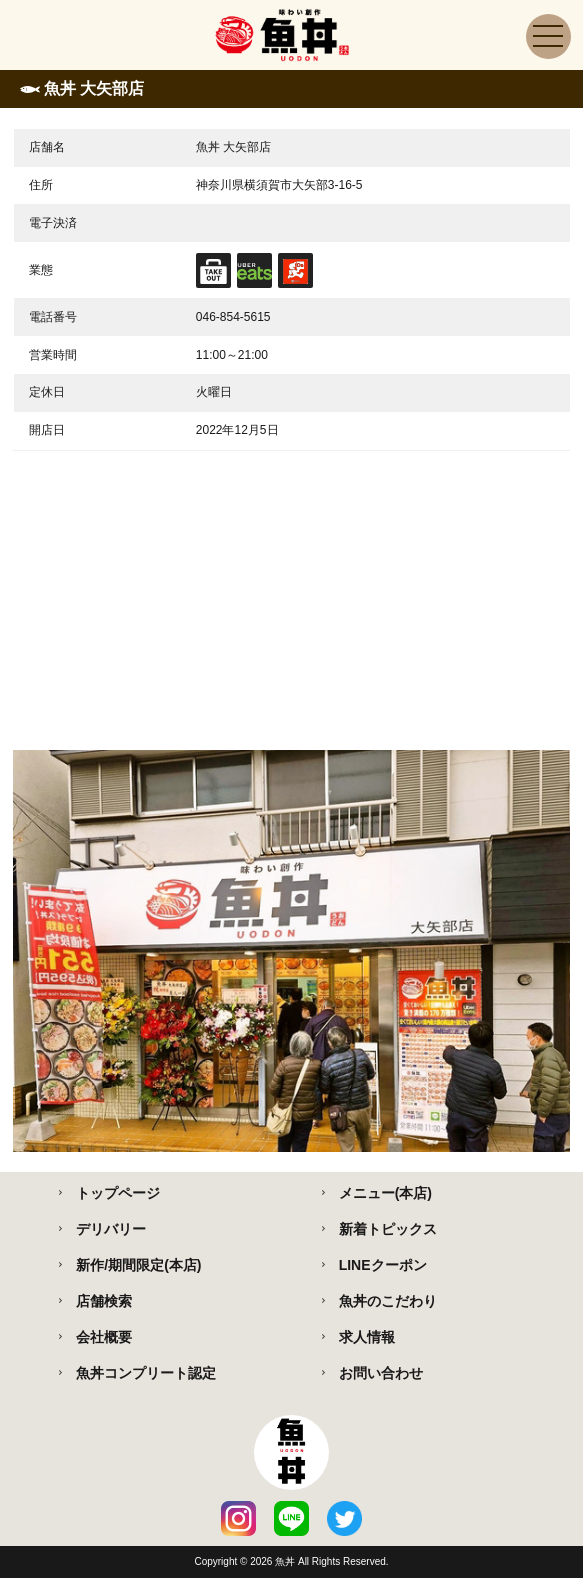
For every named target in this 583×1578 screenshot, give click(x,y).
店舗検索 (104, 1301)
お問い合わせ (381, 1373)
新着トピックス (388, 1229)
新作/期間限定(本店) (138, 1265)
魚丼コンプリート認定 (146, 1373)
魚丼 (286, 1561)
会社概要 (104, 1337)
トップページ (118, 1193)
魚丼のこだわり (388, 1301)
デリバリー (111, 1229)
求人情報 (367, 1337)
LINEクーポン (383, 1265)
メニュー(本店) (385, 1193)
